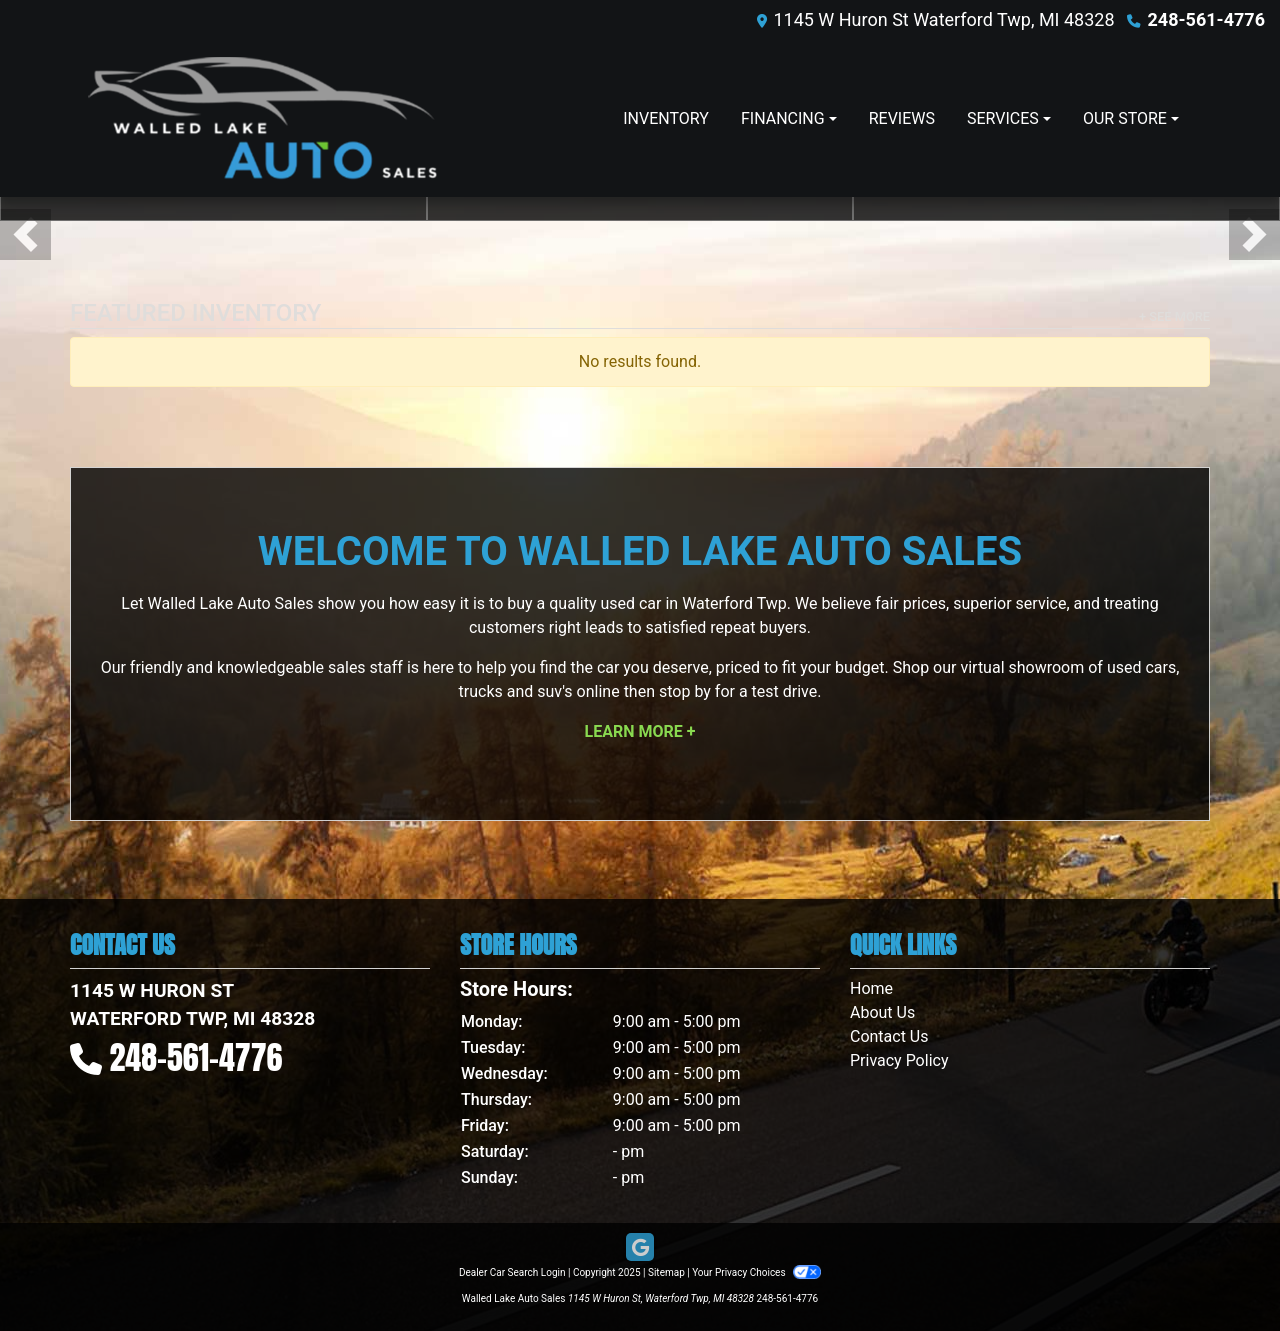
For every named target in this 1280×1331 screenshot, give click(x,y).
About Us (882, 1012)
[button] (25, 234)
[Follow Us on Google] (640, 1248)
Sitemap (666, 1272)
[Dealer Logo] (262, 118)
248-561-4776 (1206, 19)
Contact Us (889, 1036)
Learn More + (640, 731)
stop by (685, 691)
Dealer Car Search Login (512, 1272)
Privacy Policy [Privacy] (899, 1060)
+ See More (1174, 316)
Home (871, 988)
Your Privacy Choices (756, 1272)
